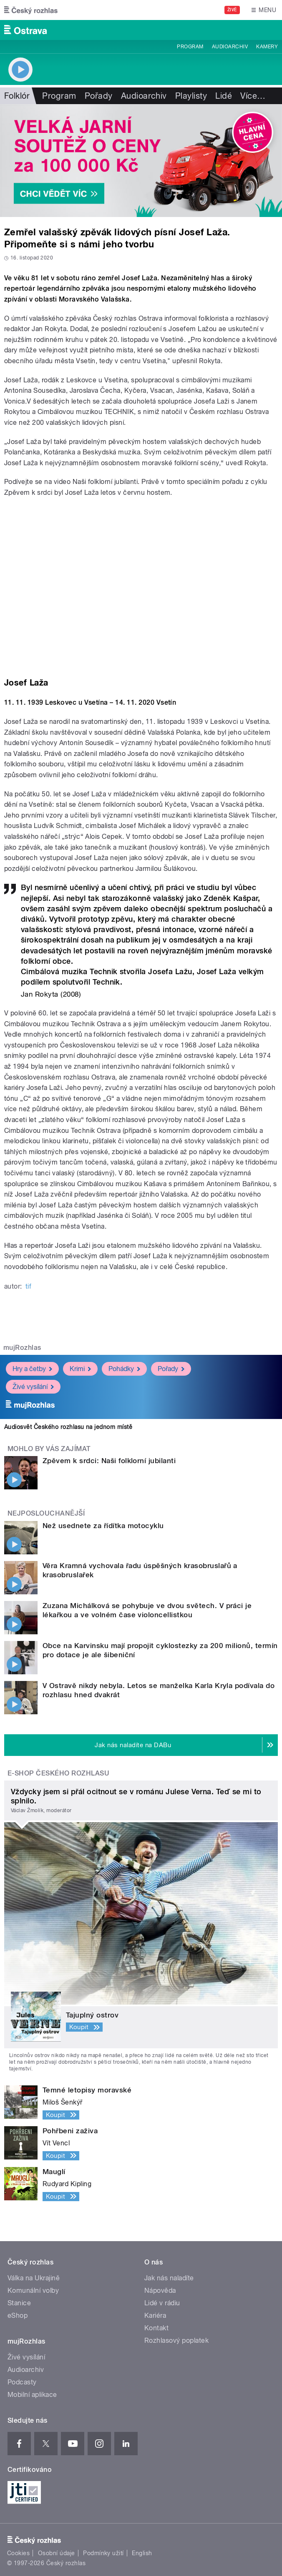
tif (28, 1286)
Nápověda (160, 2290)
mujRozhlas (22, 1348)
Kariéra (155, 2315)
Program (190, 47)
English (142, 2553)
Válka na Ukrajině (34, 2278)
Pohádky (124, 1369)
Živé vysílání (33, 1387)
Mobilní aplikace (32, 2395)
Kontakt (156, 2328)
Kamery (267, 47)
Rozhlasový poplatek (176, 2340)
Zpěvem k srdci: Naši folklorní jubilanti (109, 1460)
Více (252, 96)
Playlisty (191, 96)
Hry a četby (32, 1369)
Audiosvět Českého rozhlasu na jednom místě (68, 1427)
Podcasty (22, 2382)
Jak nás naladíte (169, 2278)
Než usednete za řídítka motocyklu (103, 1525)
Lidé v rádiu (162, 2303)
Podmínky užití (103, 2553)
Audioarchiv (230, 47)
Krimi (80, 1369)
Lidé (223, 96)
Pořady (99, 96)
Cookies (18, 2553)
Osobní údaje (56, 2553)
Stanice (19, 2303)
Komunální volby (33, 2290)
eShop (18, 2315)
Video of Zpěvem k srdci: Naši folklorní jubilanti (141, 583)
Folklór (17, 96)
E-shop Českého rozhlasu (58, 1773)
